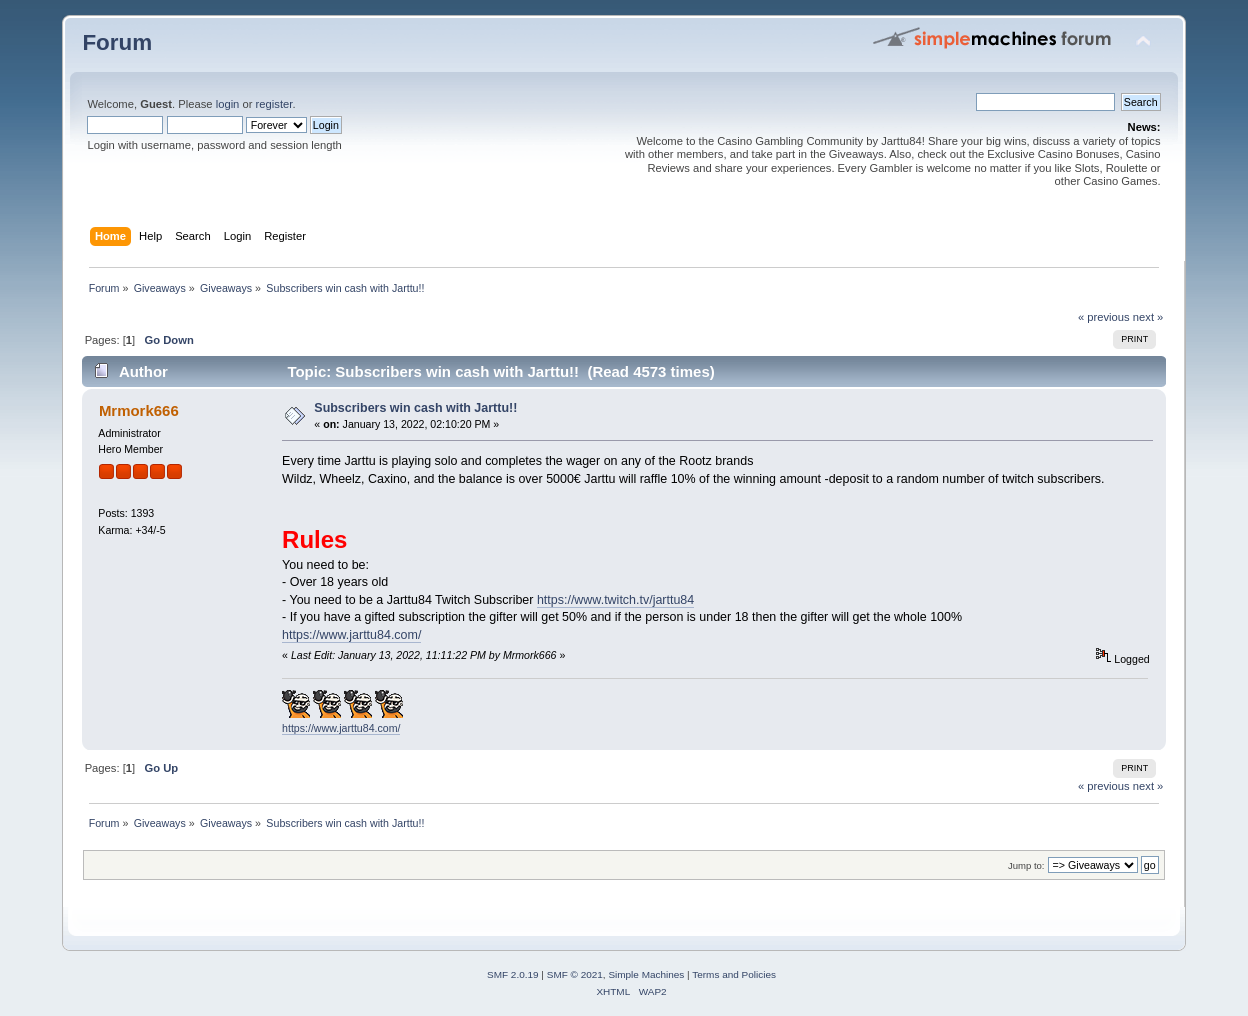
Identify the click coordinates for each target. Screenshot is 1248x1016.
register (274, 104)
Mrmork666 (139, 410)
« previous (1104, 317)
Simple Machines (646, 974)
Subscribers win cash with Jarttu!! (415, 408)
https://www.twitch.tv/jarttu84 (615, 600)
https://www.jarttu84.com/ (351, 635)
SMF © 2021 (575, 974)
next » (1148, 317)
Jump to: (1026, 865)
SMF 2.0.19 (513, 974)
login (228, 104)
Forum (117, 42)
